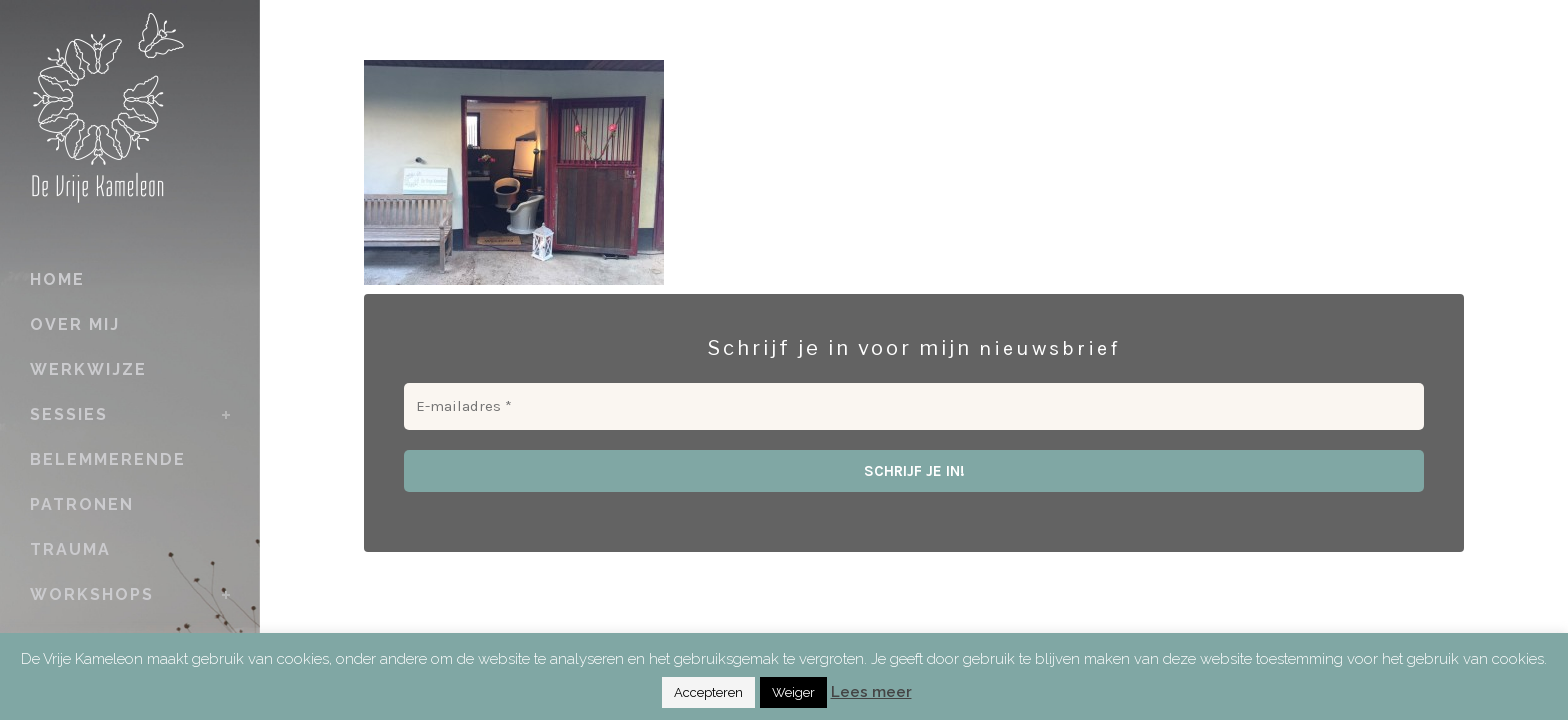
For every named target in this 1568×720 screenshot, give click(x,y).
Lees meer (871, 692)
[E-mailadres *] (914, 406)
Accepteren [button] (708, 692)
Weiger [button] (793, 692)
